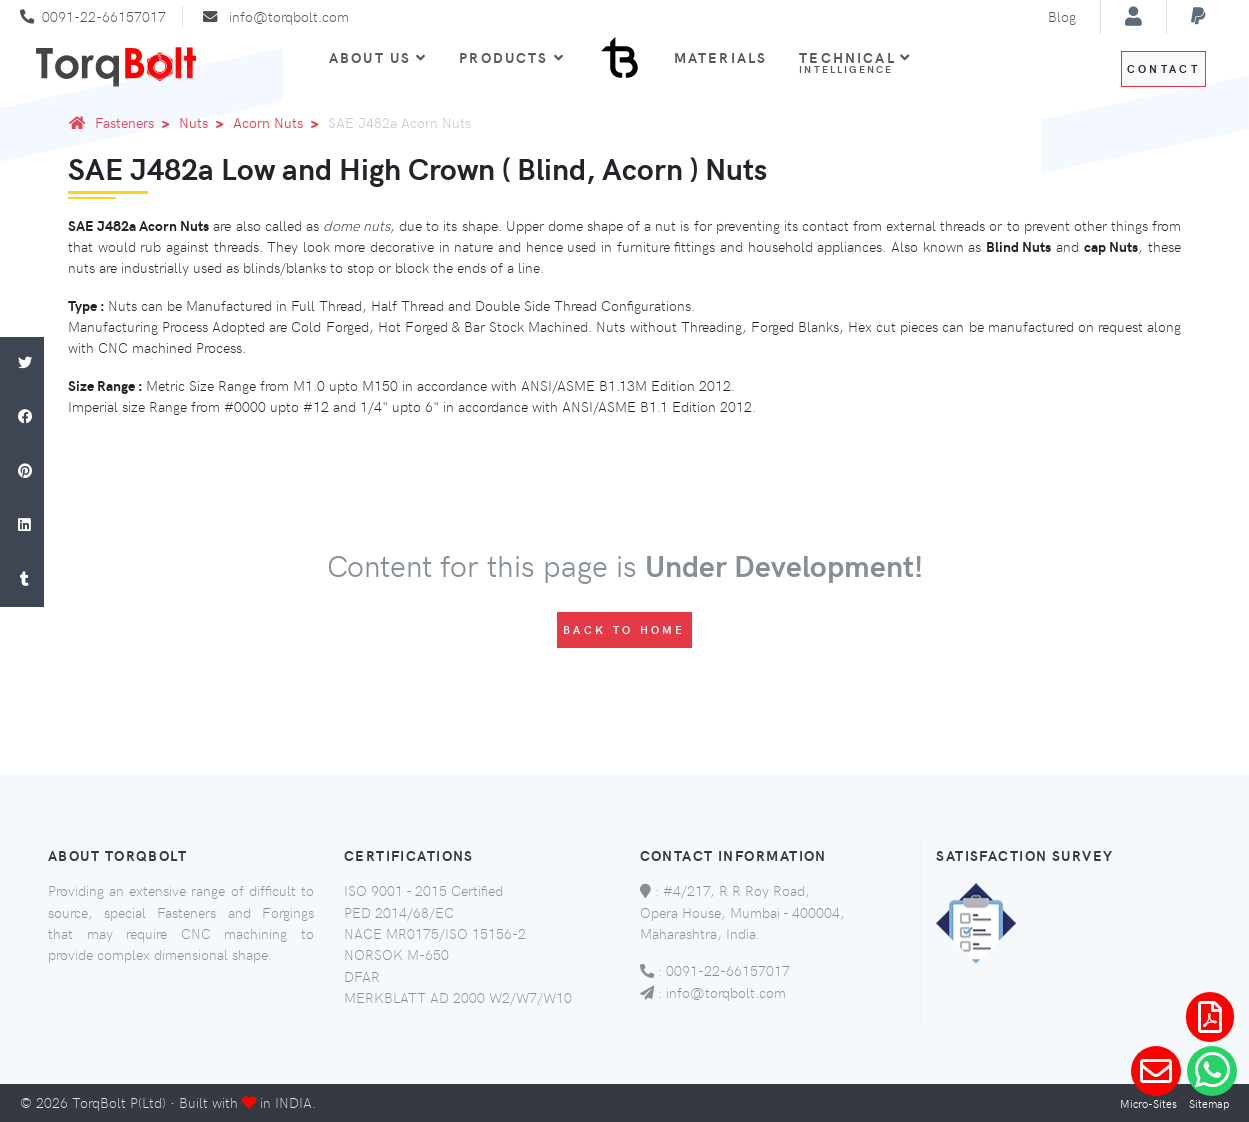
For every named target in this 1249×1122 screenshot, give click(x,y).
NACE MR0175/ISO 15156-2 (435, 933)
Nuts (205, 122)
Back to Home (624, 629)
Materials (720, 57)
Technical (855, 62)
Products (511, 57)
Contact (1163, 68)
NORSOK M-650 (396, 954)
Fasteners (136, 122)
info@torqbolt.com (289, 16)
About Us (378, 57)
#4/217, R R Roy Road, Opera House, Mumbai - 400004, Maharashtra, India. (742, 911)
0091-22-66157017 (104, 16)
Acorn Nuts (279, 122)
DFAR (362, 976)
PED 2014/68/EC (399, 912)
